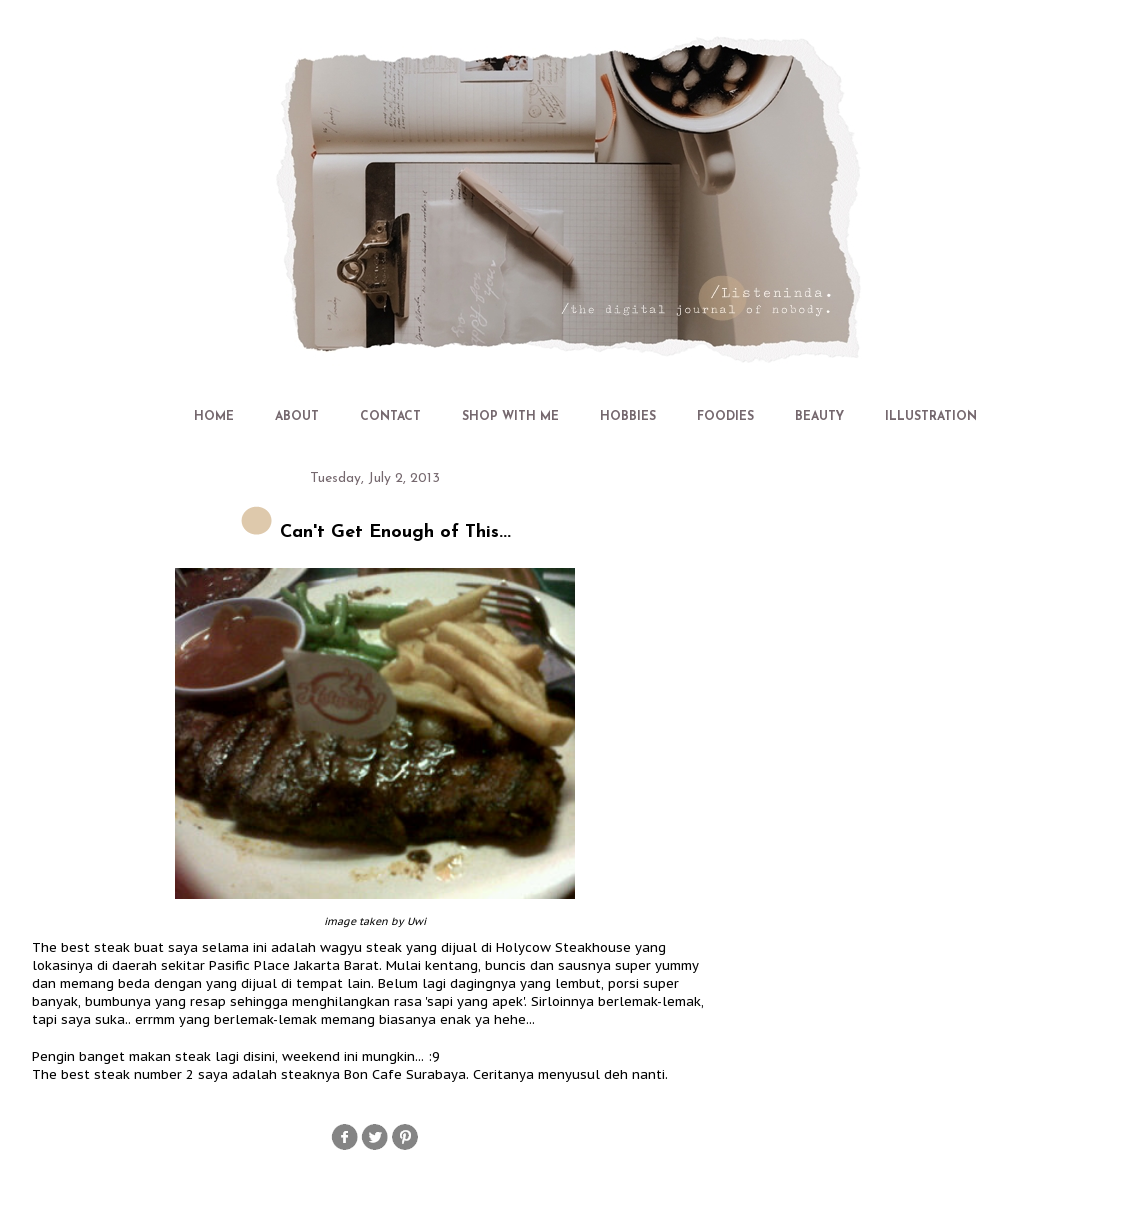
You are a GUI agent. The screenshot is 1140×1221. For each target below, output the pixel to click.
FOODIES (725, 417)
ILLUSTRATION (931, 417)
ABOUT (297, 417)
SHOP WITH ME (510, 417)
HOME (214, 417)
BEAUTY (819, 417)
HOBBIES (628, 417)
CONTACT (390, 417)
